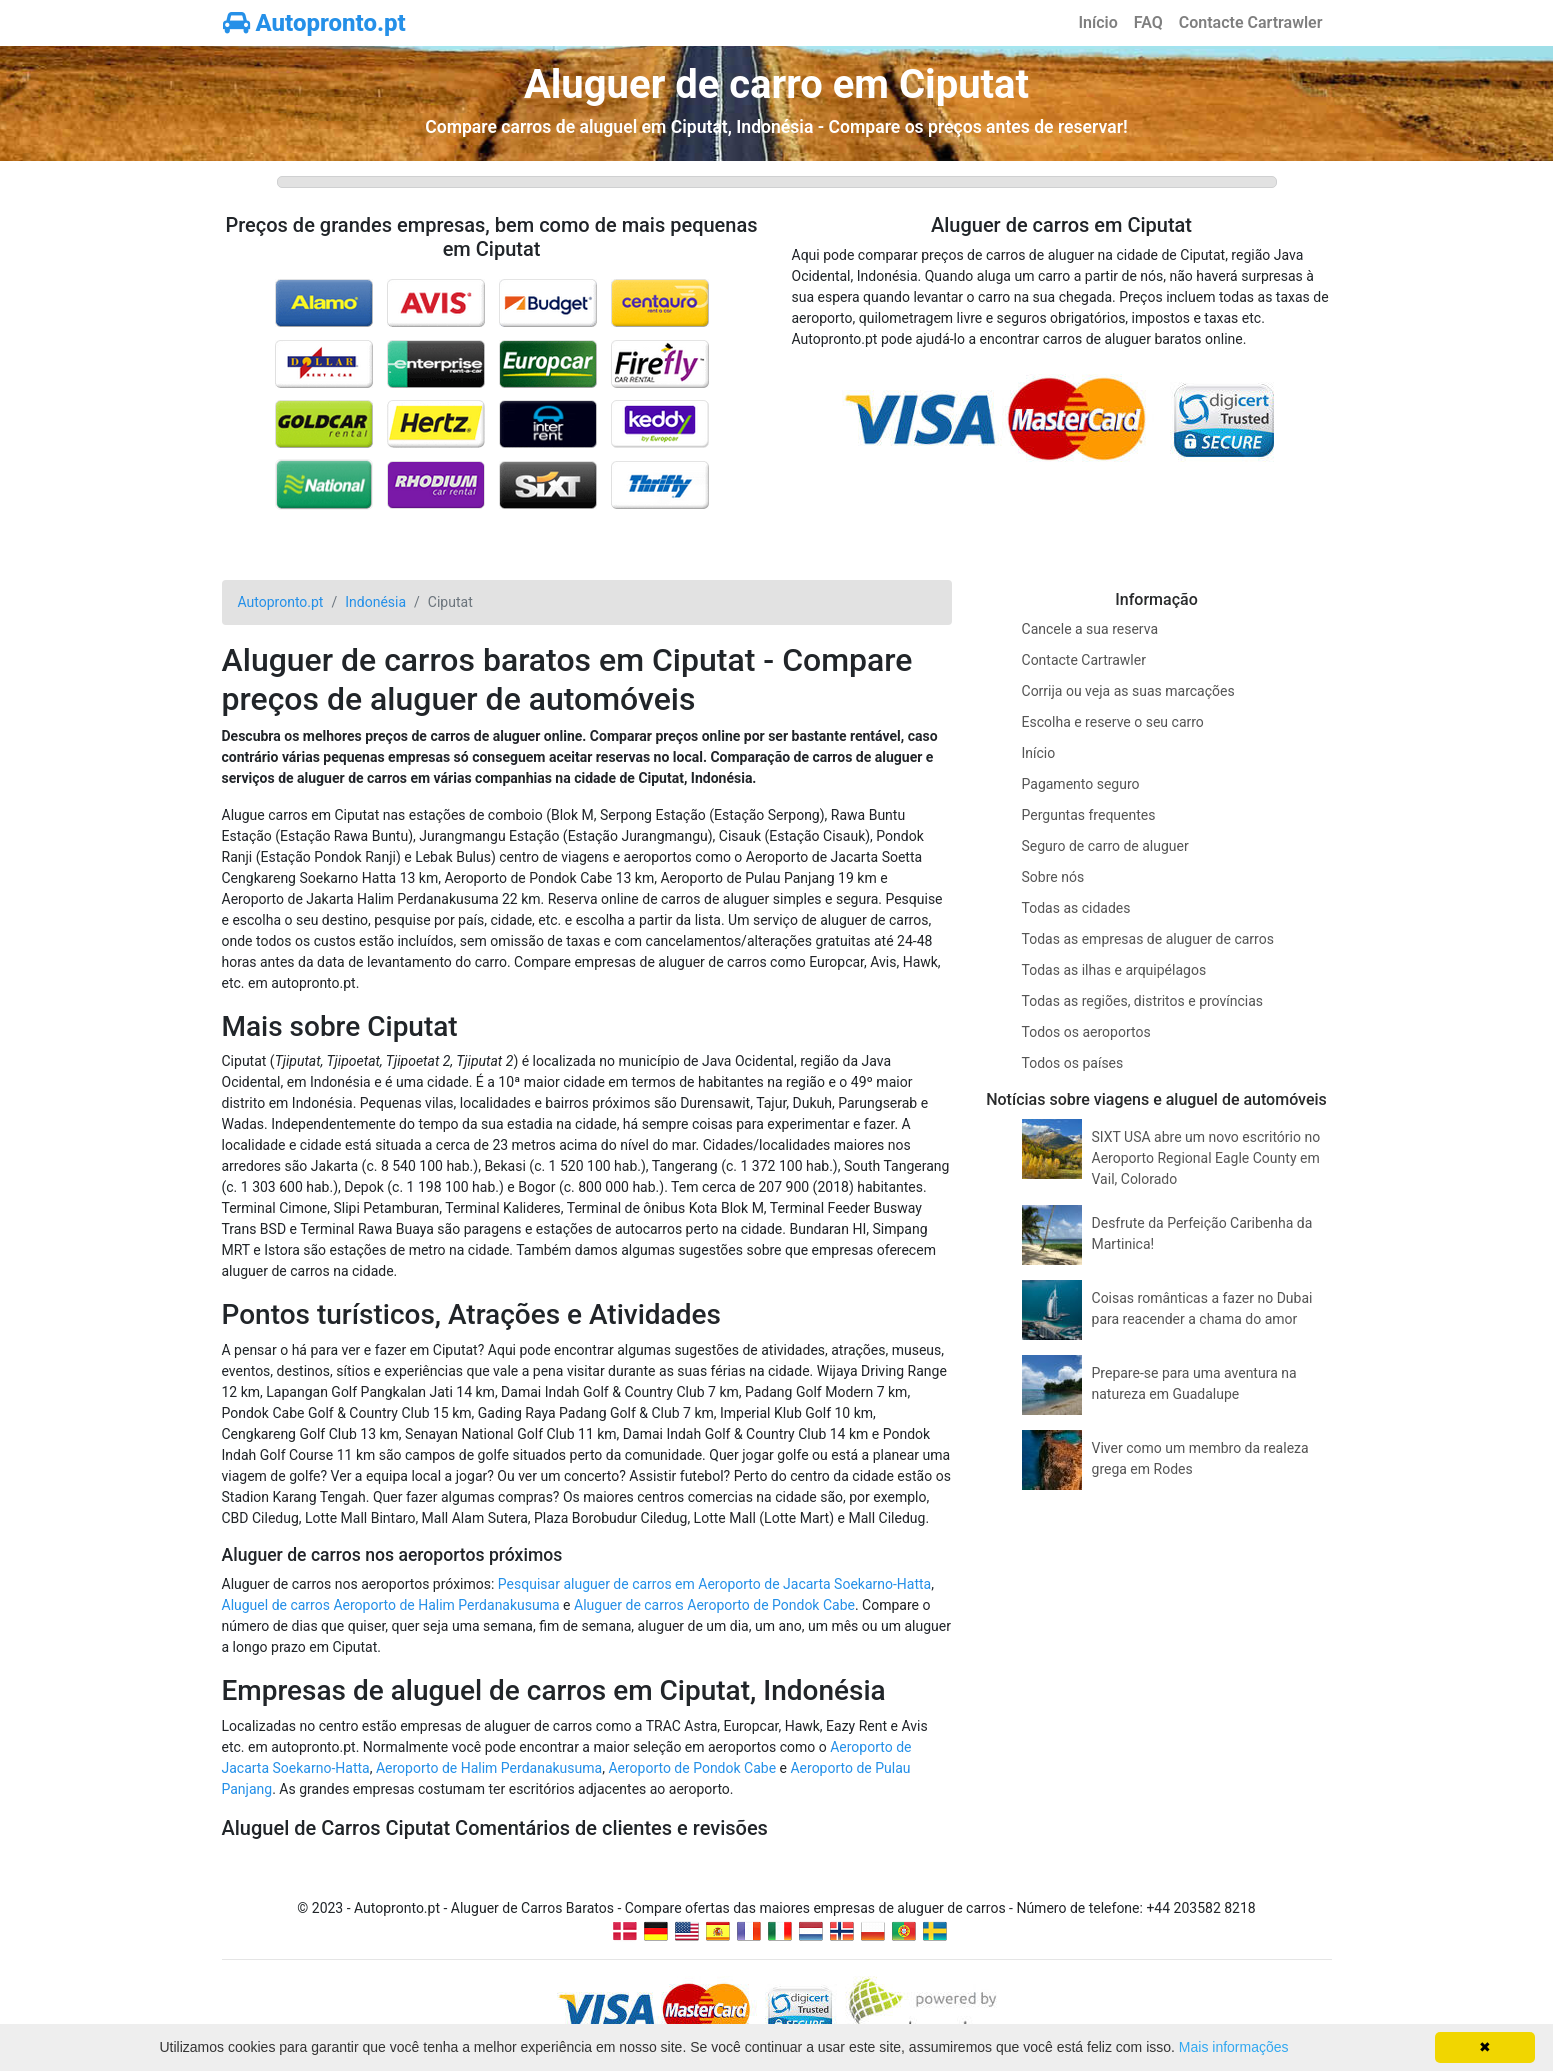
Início (1097, 22)
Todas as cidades (1076, 908)
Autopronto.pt (314, 23)
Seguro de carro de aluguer (1105, 846)
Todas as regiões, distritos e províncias (1143, 1001)
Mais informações (1234, 2047)
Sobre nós (1053, 877)
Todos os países (1073, 1063)
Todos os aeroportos (1086, 1032)
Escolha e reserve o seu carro (1113, 722)
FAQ (1148, 22)
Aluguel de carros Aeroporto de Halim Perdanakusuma (391, 1605)
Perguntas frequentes (1089, 815)
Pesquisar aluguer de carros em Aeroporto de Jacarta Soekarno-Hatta (714, 1584)
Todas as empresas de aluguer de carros (1148, 939)
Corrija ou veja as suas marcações (1128, 691)
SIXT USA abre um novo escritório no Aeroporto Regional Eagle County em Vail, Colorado (1206, 1158)
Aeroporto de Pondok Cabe (692, 1768)
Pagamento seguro (1081, 784)
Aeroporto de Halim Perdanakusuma (489, 1768)
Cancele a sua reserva (1090, 629)
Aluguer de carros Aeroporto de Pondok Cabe (714, 1605)
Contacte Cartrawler (1251, 22)
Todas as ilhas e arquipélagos (1114, 970)
